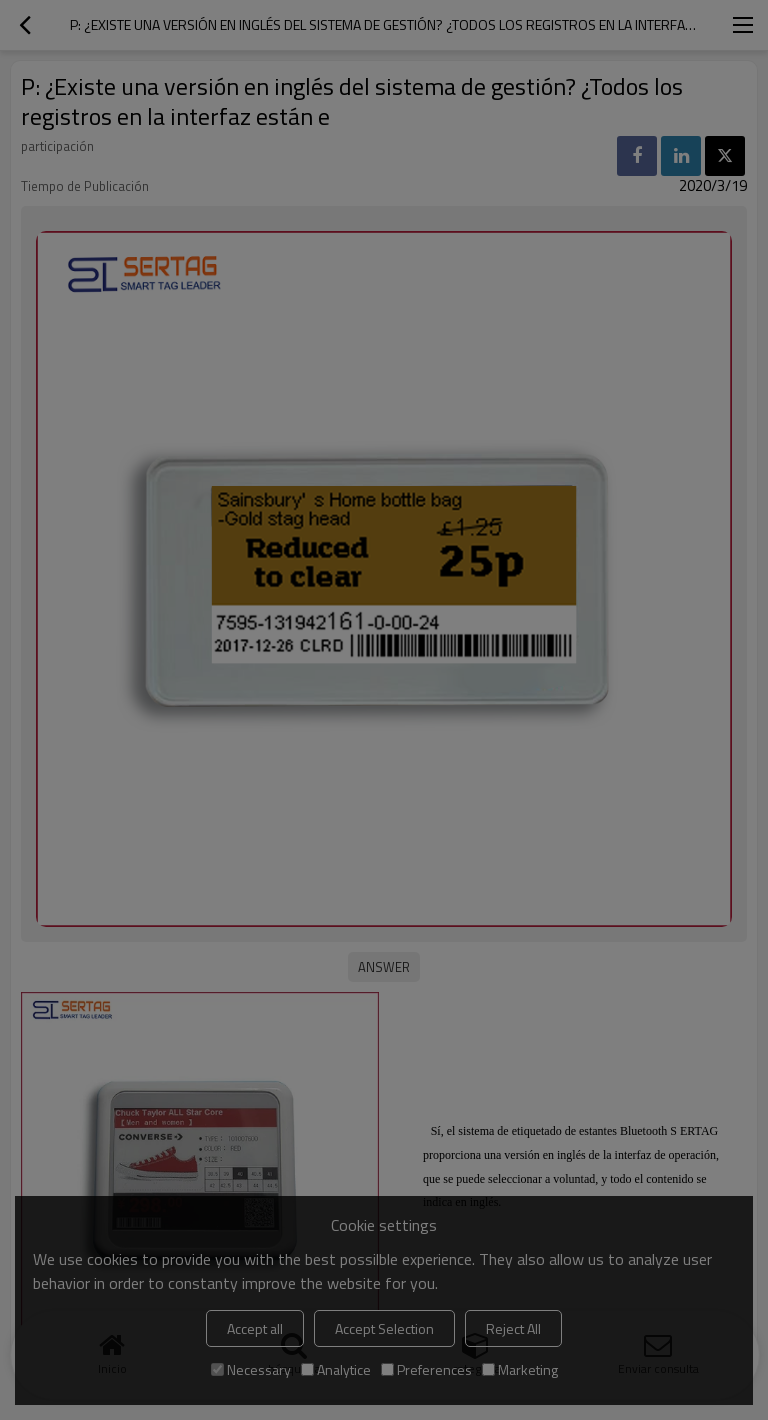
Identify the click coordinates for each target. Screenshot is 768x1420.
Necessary (251, 1369)
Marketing (520, 1369)
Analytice (336, 1369)
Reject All (513, 1328)
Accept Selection (384, 1328)
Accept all (255, 1328)
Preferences (426, 1369)
